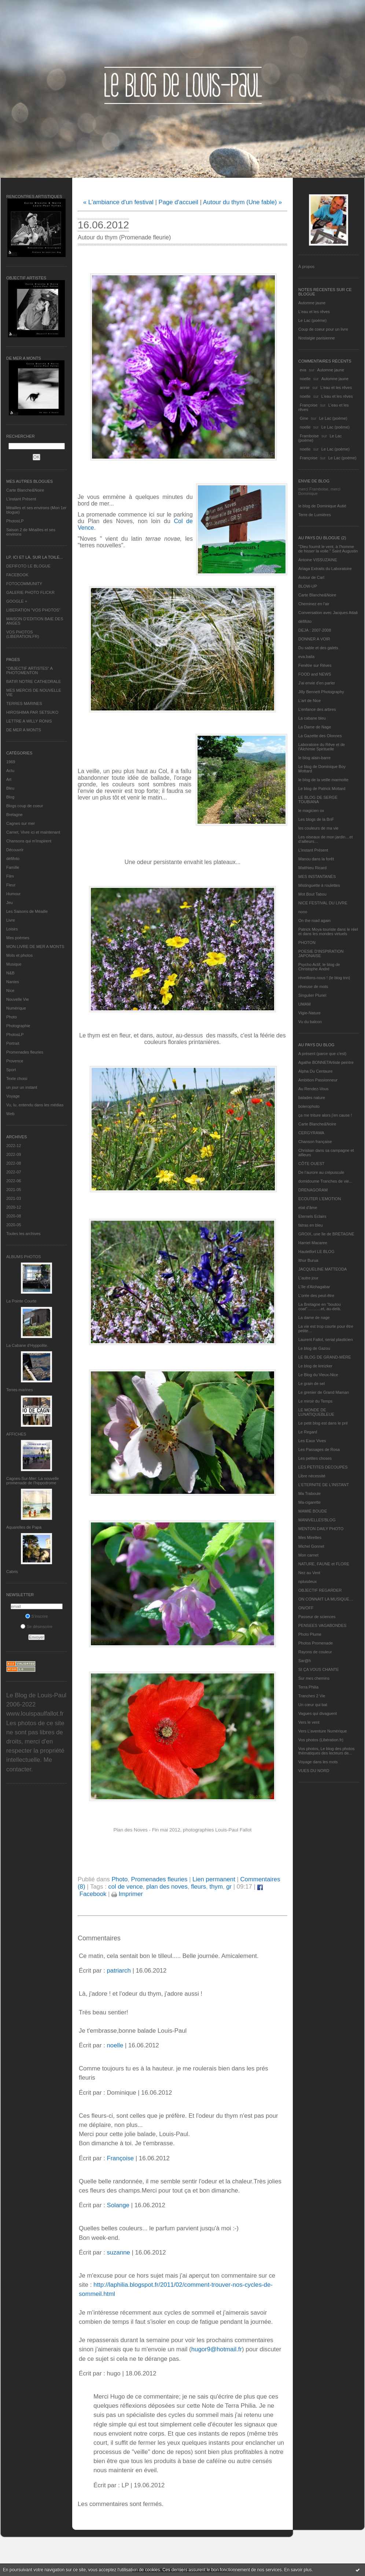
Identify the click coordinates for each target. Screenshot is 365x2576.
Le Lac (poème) (312, 320)
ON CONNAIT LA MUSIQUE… (325, 1599)
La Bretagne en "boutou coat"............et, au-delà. (319, 1306)
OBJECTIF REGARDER (320, 1590)
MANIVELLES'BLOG (317, 1520)
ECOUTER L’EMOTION (319, 1199)
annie (305, 387)
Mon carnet (308, 1555)
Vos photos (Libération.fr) (320, 1740)
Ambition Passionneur (318, 1080)
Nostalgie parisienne (316, 338)
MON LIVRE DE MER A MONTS (35, 946)
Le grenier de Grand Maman (323, 1392)
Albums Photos (23, 1256)
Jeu (9, 902)
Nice (10, 990)
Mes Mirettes (309, 1537)
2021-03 (13, 1198)
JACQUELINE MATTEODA (322, 1269)
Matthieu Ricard (312, 868)
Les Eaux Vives (312, 1440)
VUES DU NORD (313, 1770)
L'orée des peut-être (316, 1295)
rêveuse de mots (313, 986)
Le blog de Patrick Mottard (321, 788)
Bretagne (14, 814)
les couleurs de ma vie (318, 828)
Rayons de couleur (315, 1652)
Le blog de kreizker (315, 1366)
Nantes (12, 982)
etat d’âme (307, 1207)
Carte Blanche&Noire (25, 490)
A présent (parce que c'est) (322, 1053)
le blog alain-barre (314, 758)
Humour (13, 894)
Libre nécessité (311, 1476)
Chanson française (315, 1141)
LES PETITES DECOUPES (322, 1467)
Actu (10, 770)
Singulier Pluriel (312, 995)
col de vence (125, 1886)
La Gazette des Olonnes (320, 736)
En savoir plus (297, 2569)
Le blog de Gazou (314, 1348)
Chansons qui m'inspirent (28, 841)
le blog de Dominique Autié (322, 506)
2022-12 (13, 1145)
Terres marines (19, 1390)
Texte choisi (16, 1078)
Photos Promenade (315, 1643)
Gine (304, 418)
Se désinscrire (36, 1626)
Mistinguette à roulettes (319, 885)
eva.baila (306, 656)
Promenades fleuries (24, 1052)
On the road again (314, 920)
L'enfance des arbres (317, 709)
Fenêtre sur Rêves (314, 665)
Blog (10, 797)
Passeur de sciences (317, 1616)
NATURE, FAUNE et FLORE (323, 1564)
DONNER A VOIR (314, 639)
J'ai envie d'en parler (316, 683)
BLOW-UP (307, 586)
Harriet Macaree (312, 1243)
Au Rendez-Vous (313, 1089)
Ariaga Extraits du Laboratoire (325, 568)
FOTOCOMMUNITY (24, 583)
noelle (305, 378)
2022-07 (13, 1172)
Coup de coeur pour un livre (323, 329)
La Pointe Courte (21, 1301)
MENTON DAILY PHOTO (320, 1528)
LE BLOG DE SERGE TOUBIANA (318, 799)
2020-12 (13, 1207)
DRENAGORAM (313, 1190)
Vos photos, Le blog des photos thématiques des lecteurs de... (326, 1750)
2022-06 (13, 1181)
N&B (10, 973)
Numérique (16, 1008)
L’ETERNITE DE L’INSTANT (323, 1484)
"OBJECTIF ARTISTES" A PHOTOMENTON (29, 670)
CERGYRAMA (311, 1133)
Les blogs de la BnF (316, 819)
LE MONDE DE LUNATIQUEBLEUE (316, 1412)
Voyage (13, 1096)
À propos (306, 266)
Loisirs (12, 929)
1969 (10, 762)
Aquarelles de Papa (23, 1527)
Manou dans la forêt (316, 859)
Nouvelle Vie (17, 999)
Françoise (308, 405)
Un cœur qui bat (312, 1704)
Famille (12, 867)
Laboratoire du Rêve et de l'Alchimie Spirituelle (321, 746)
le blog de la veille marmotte (323, 780)
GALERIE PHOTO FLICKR (30, 592)
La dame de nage (314, 1317)
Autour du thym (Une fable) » (242, 202)
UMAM (304, 1004)
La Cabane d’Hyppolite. (27, 1345)
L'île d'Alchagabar (314, 1287)
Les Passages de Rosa (319, 1449)
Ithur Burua (308, 1260)
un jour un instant (21, 1087)
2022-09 (13, 1154)
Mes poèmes (17, 938)
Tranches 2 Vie (311, 1696)
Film (10, 876)
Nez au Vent (309, 1572)
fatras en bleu (310, 1225)
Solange (118, 2205)
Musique (14, 964)
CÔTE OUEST (311, 1163)
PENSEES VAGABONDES (322, 1625)
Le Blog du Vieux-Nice (318, 1374)
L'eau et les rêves (314, 311)
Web (10, 1113)
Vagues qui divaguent (317, 1713)
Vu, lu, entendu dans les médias (34, 1105)
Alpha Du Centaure (315, 1071)
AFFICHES (16, 1434)
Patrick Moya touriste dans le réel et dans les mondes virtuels (328, 931)
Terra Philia (308, 1687)
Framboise (309, 436)
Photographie (18, 1026)
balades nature (311, 1097)
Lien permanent (213, 1879)
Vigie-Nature (309, 1013)
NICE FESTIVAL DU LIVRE (322, 903)
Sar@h (304, 1660)
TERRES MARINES (24, 703)
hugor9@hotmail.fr (216, 2349)
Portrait (12, 1043)
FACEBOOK (17, 575)
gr (229, 1886)
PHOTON (307, 942)
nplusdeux (307, 1581)
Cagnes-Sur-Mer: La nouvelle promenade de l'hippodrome (32, 1480)
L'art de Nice (309, 700)
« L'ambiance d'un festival (118, 202)
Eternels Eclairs (312, 1216)
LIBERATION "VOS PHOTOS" (33, 610)
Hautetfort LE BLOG (316, 1251)
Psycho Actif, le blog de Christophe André (319, 966)
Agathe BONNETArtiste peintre (326, 1062)
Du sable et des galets (318, 648)
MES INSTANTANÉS (317, 876)
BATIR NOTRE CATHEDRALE (33, 681)
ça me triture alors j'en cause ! (325, 1115)
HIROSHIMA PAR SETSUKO (32, 712)
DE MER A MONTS (23, 730)
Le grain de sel (311, 1383)
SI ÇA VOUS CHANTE (318, 1669)
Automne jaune (311, 303)
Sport (11, 1069)
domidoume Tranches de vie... (325, 1181)
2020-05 (13, 1225)
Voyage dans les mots (318, 1762)
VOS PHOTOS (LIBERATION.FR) (22, 634)
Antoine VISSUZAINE (317, 560)
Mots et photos (19, 955)
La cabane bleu (312, 718)
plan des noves (167, 1886)
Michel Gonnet (311, 1546)
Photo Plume (309, 1634)
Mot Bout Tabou (312, 894)
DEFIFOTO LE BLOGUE (28, 566)
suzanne (118, 2252)
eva (303, 370)
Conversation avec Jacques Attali (328, 612)
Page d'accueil (178, 202)
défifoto (12, 858)
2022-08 (13, 1163)
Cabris (12, 1571)
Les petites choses (315, 1458)
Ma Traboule (309, 1493)
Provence (14, 1061)
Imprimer (127, 1893)
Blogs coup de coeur (24, 806)
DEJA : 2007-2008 (314, 630)
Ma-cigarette (309, 1502)
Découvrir (14, 850)
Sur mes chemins (313, 1678)
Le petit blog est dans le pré (323, 1423)
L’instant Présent (21, 499)
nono (302, 911)
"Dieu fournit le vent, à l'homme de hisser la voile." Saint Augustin (328, 548)
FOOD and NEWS (314, 674)
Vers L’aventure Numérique (322, 1731)
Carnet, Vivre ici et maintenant (33, 832)
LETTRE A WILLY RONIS (29, 721)
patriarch (118, 1970)
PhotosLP (15, 521)
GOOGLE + (16, 601)
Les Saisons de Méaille (27, 911)
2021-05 (13, 1189)
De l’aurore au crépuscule (321, 1172)
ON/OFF (306, 1608)
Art (8, 779)
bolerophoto (309, 1106)
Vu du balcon (310, 1021)
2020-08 (13, 1216)
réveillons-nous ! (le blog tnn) (324, 977)
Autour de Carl (311, 577)
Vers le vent (308, 1722)
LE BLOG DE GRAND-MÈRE (324, 1357)
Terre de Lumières (314, 514)
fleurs (198, 1886)
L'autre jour (308, 1278)
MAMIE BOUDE (312, 1511)
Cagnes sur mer (20, 823)
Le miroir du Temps (315, 1401)
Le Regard (307, 1432)
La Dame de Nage (314, 727)
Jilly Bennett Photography (321, 692)
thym (216, 1886)
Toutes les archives (23, 1233)
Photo (11, 1017)
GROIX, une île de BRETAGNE (326, 1234)
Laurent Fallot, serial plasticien (325, 1339)
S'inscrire (36, 1616)
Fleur (10, 885)
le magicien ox (311, 810)
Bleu (10, 788)
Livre (10, 920)
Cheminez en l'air (313, 604)
